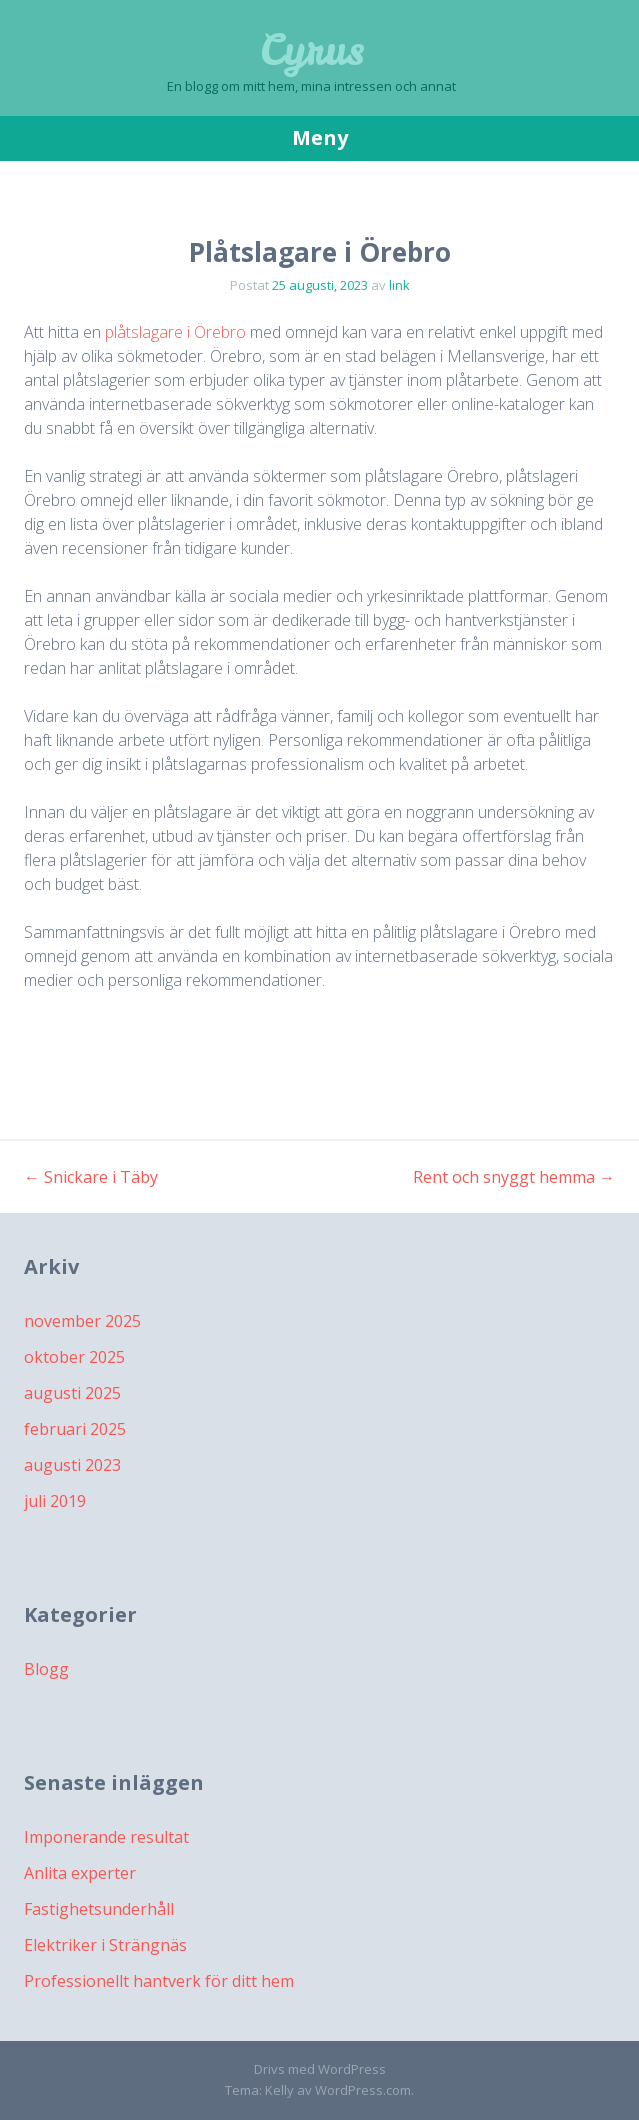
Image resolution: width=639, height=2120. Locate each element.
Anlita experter (80, 1873)
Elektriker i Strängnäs (105, 1945)
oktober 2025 (74, 1357)
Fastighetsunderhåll (99, 1909)
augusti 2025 (72, 1393)
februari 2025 (75, 1429)
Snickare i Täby (91, 1177)
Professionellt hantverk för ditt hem (159, 1981)
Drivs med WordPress (320, 2069)
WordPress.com (363, 2090)
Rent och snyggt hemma (514, 1177)
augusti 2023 (72, 1465)
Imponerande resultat (106, 1837)
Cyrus (312, 50)
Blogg (46, 1669)
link (399, 285)
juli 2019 (55, 1501)
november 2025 (82, 1321)
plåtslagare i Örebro (175, 332)
